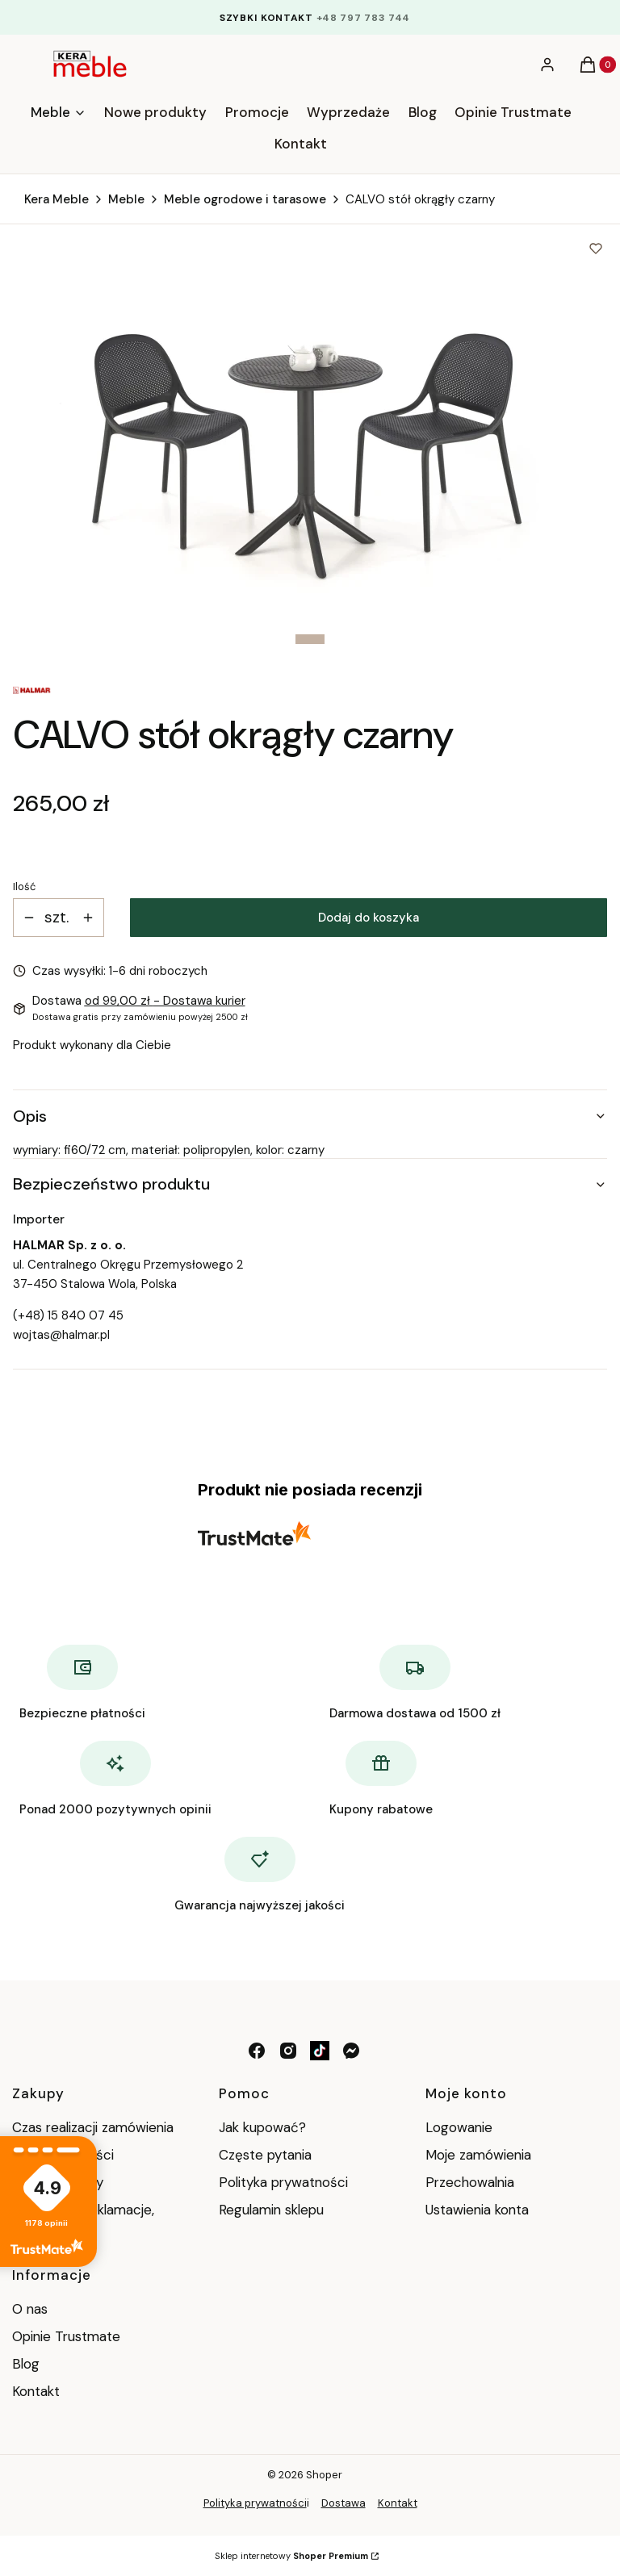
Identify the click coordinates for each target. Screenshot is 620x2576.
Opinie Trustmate (66, 2336)
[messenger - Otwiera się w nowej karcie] (351, 2050)
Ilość (24, 886)
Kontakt (36, 2391)
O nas (30, 2309)
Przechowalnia (469, 2182)
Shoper (324, 2475)
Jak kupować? (262, 2127)
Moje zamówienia (478, 2155)
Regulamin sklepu (271, 2209)
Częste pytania (265, 2155)
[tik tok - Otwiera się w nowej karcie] (319, 2050)
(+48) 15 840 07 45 (68, 1315)
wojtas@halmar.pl (61, 1335)
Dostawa (343, 2503)
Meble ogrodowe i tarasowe (245, 199)
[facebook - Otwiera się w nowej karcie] (256, 2050)
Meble (126, 199)
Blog (26, 2364)
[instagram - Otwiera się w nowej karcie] (288, 2050)
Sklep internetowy (291, 2555)
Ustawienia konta (477, 2209)
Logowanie (458, 2127)
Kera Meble (56, 199)
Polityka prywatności (283, 2182)
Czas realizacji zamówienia (93, 2127)
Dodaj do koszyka (368, 918)
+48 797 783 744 (363, 17)
